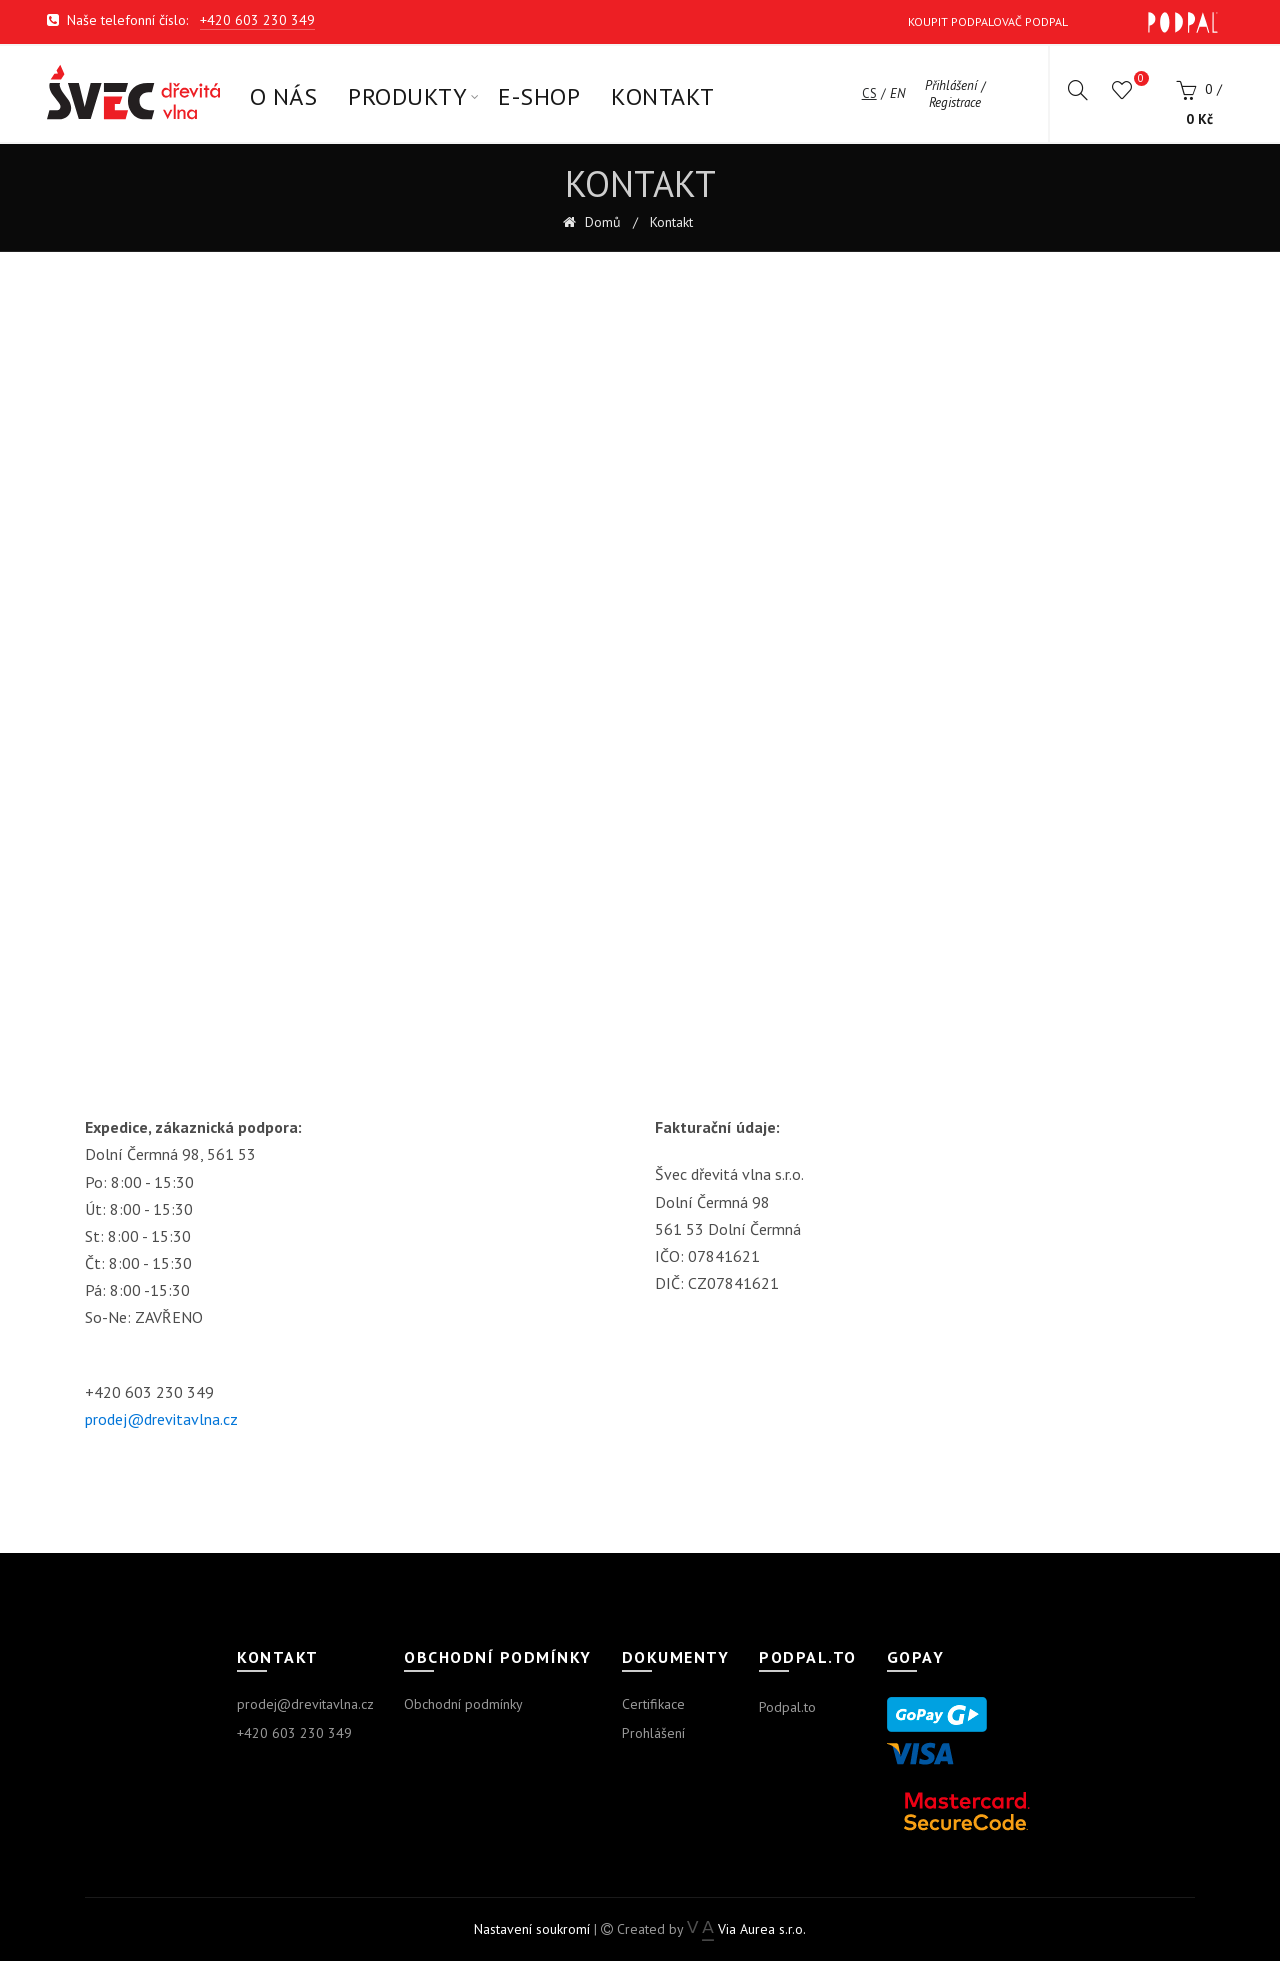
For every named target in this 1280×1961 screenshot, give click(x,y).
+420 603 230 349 (257, 20)
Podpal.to (787, 1707)
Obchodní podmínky (463, 1704)
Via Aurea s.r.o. (746, 1929)
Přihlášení (951, 86)
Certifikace (653, 1704)
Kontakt (671, 222)
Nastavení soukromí (532, 1929)
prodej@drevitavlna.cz (161, 1419)
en (897, 94)
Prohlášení (653, 1733)
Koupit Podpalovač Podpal (1063, 22)
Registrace (955, 103)
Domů (601, 222)
